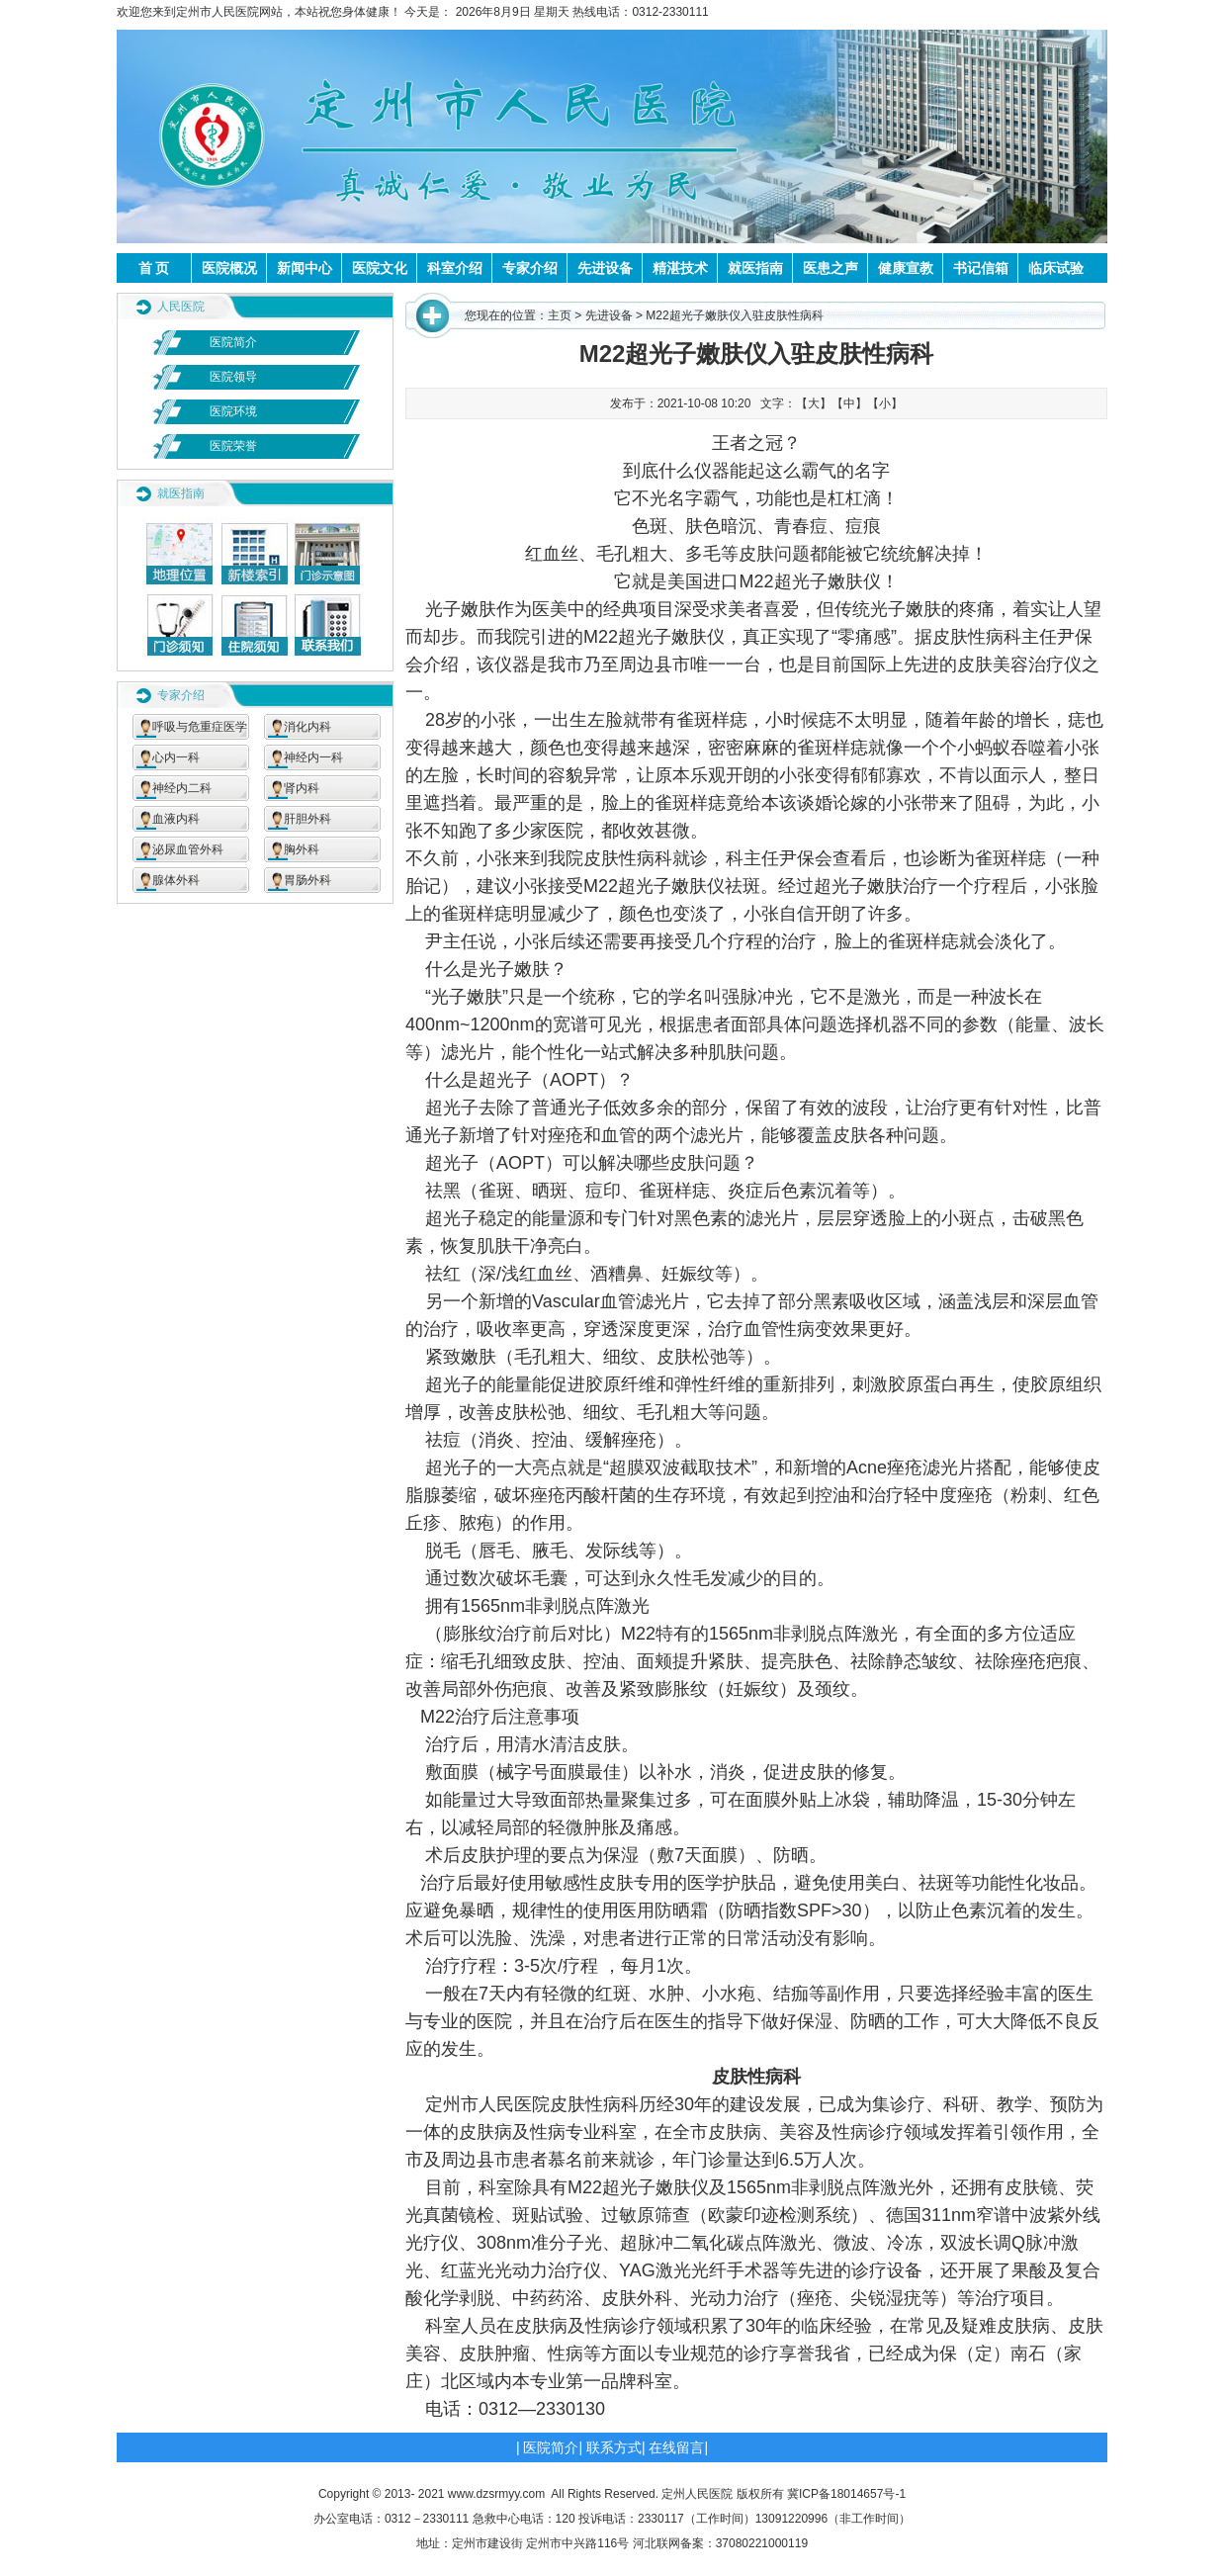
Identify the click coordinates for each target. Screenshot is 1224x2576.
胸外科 (301, 849)
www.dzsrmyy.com (496, 2494)
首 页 (154, 268)
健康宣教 (905, 268)
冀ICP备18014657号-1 (846, 2494)
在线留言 (676, 2447)
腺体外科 (176, 880)
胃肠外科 (307, 880)
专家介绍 (530, 268)
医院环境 (233, 411)
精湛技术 (680, 268)
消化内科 (307, 727)
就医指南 (755, 268)
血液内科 (176, 819)
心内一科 (176, 757)
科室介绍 (454, 268)
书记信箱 (980, 268)
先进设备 (605, 268)
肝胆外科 (307, 819)
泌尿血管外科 (187, 849)
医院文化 (379, 268)
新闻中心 (304, 268)
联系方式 (614, 2447)
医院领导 (233, 377)
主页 (559, 315)
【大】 (813, 403)
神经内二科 (182, 788)
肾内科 (301, 788)
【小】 (885, 403)
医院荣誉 (233, 446)
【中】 (849, 403)
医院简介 (233, 342)
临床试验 (1056, 268)
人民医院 (181, 306)
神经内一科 (313, 757)
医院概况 (229, 268)
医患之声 (830, 268)
